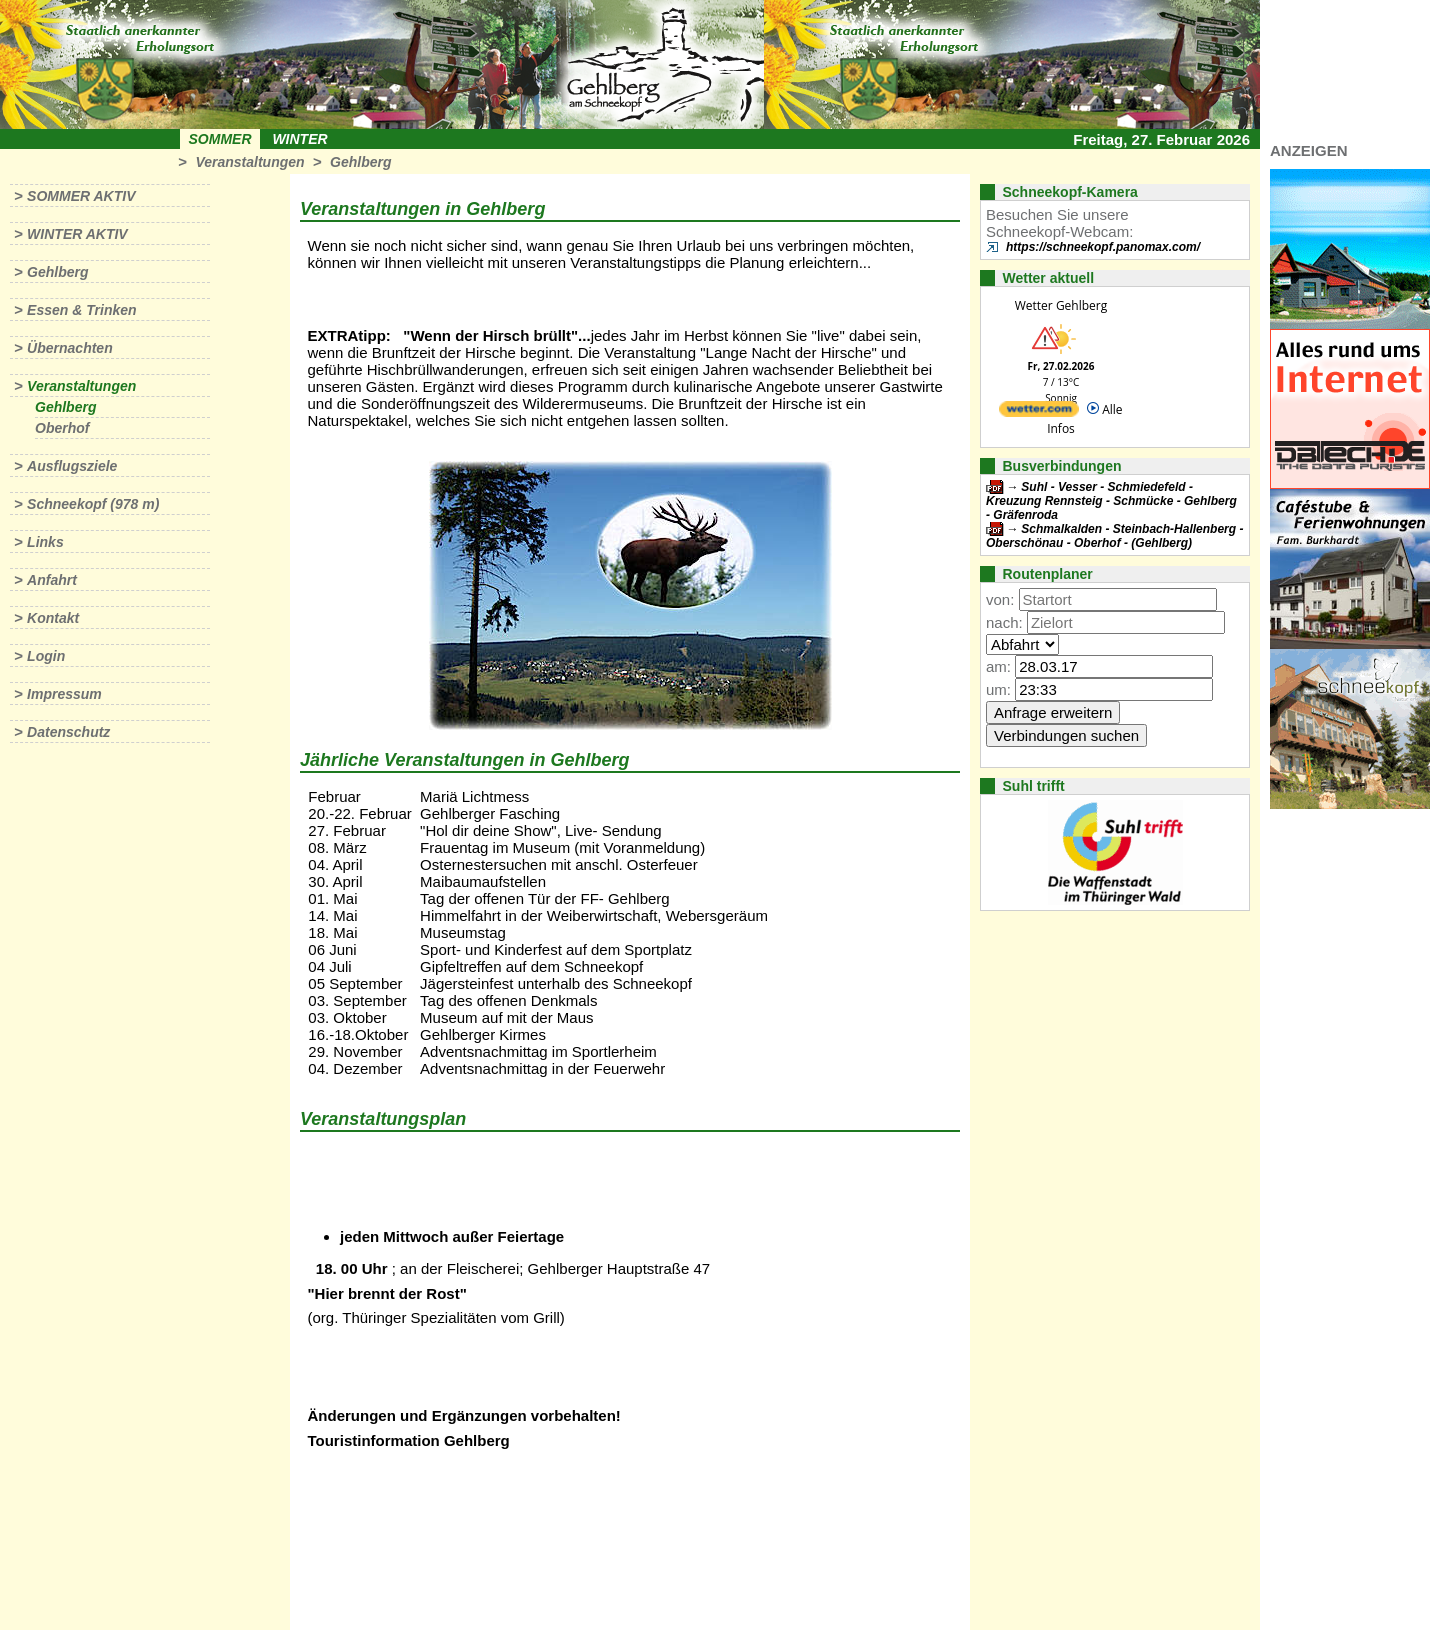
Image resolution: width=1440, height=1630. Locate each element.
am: (998, 666)
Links (45, 542)
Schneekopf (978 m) (93, 504)
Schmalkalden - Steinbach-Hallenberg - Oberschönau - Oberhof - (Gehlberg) (1114, 536)
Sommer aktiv (81, 196)
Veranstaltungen (249, 162)
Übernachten (70, 348)
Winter (299, 139)
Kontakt (53, 618)
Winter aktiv (77, 234)
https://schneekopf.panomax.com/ (1103, 247)
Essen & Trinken (81, 310)
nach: (1004, 622)
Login (46, 656)
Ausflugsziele (72, 466)
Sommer (220, 139)
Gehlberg (360, 162)
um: (998, 689)
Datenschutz (68, 732)
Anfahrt (52, 580)
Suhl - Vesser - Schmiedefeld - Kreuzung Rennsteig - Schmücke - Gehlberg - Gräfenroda (1111, 501)
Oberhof (62, 428)
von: (1000, 599)
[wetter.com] (1039, 412)
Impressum (64, 694)
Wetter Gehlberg (1061, 305)
